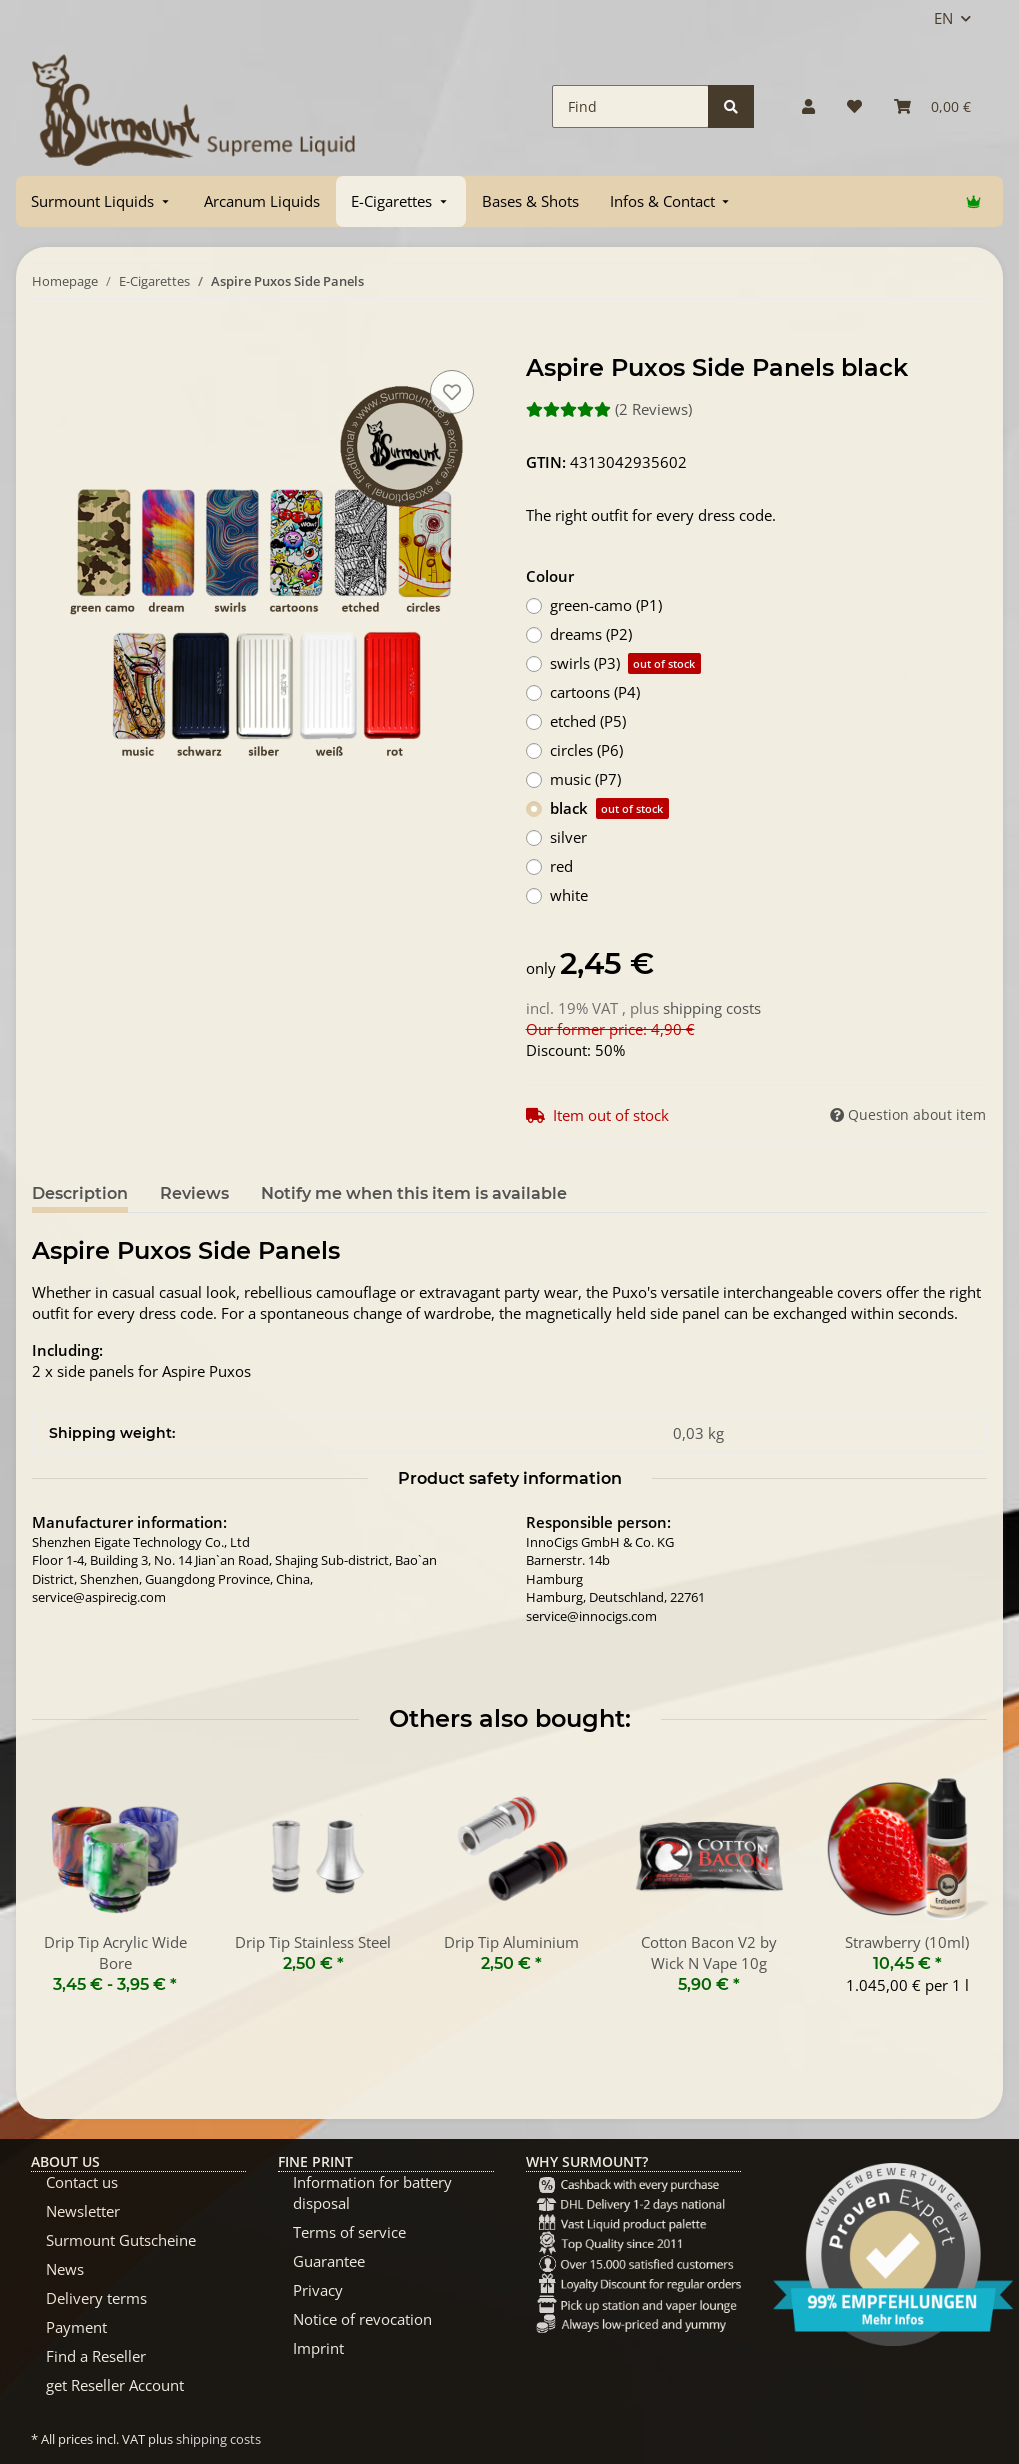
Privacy (318, 2290)
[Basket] (932, 106)
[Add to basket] (48, 343)
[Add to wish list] (452, 392)
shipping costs (712, 1008)
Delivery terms (96, 2298)
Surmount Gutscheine (121, 2240)
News (65, 2269)
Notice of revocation (362, 2319)
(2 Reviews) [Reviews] (609, 409)
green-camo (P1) (606, 605)
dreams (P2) (591, 634)
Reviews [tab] (194, 1193)
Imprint (318, 2348)
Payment (76, 2327)
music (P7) (585, 779)
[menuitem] (102, 201)
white (569, 895)
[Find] (630, 106)
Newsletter (83, 2211)
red (561, 866)
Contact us (82, 2182)
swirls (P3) (625, 663)
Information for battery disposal (372, 2192)
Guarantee (329, 2261)
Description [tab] (80, 1193)
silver (568, 837)
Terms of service (349, 2232)
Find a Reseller (96, 2356)
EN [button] (943, 18)
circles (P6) (586, 750)
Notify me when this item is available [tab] (414, 1193)
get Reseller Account (115, 2385)
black (609, 808)
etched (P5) (588, 721)
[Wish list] (854, 106)
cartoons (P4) (595, 692)
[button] (808, 106)
